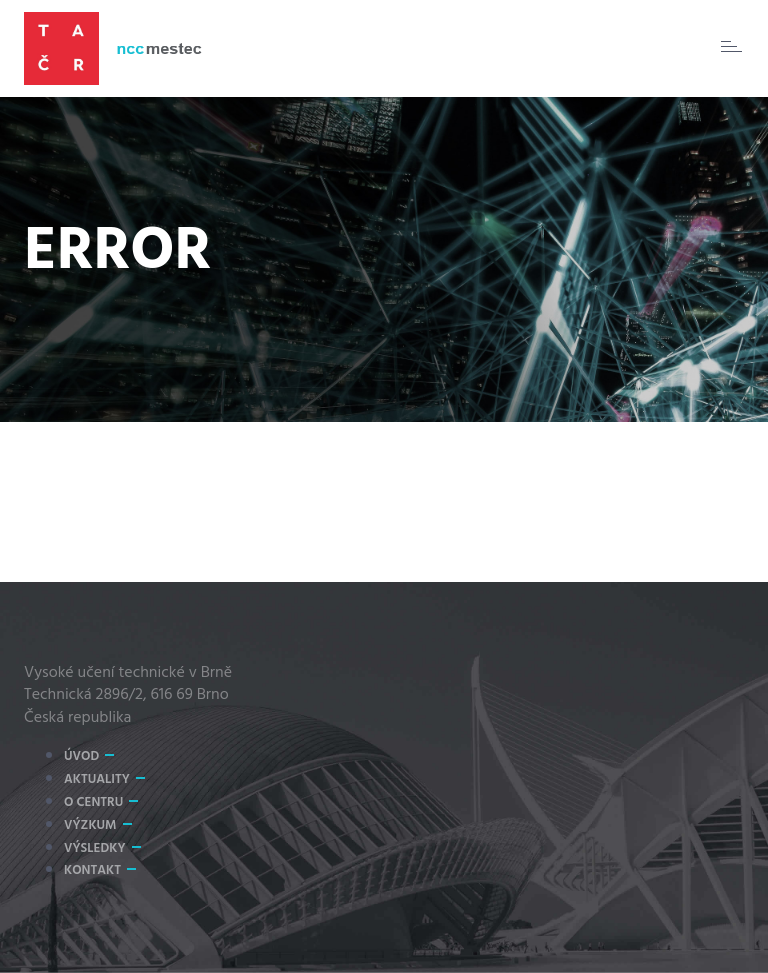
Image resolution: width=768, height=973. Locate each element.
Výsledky (95, 848)
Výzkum (90, 825)
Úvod (81, 756)
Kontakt (92, 870)
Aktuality (97, 779)
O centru (93, 802)
